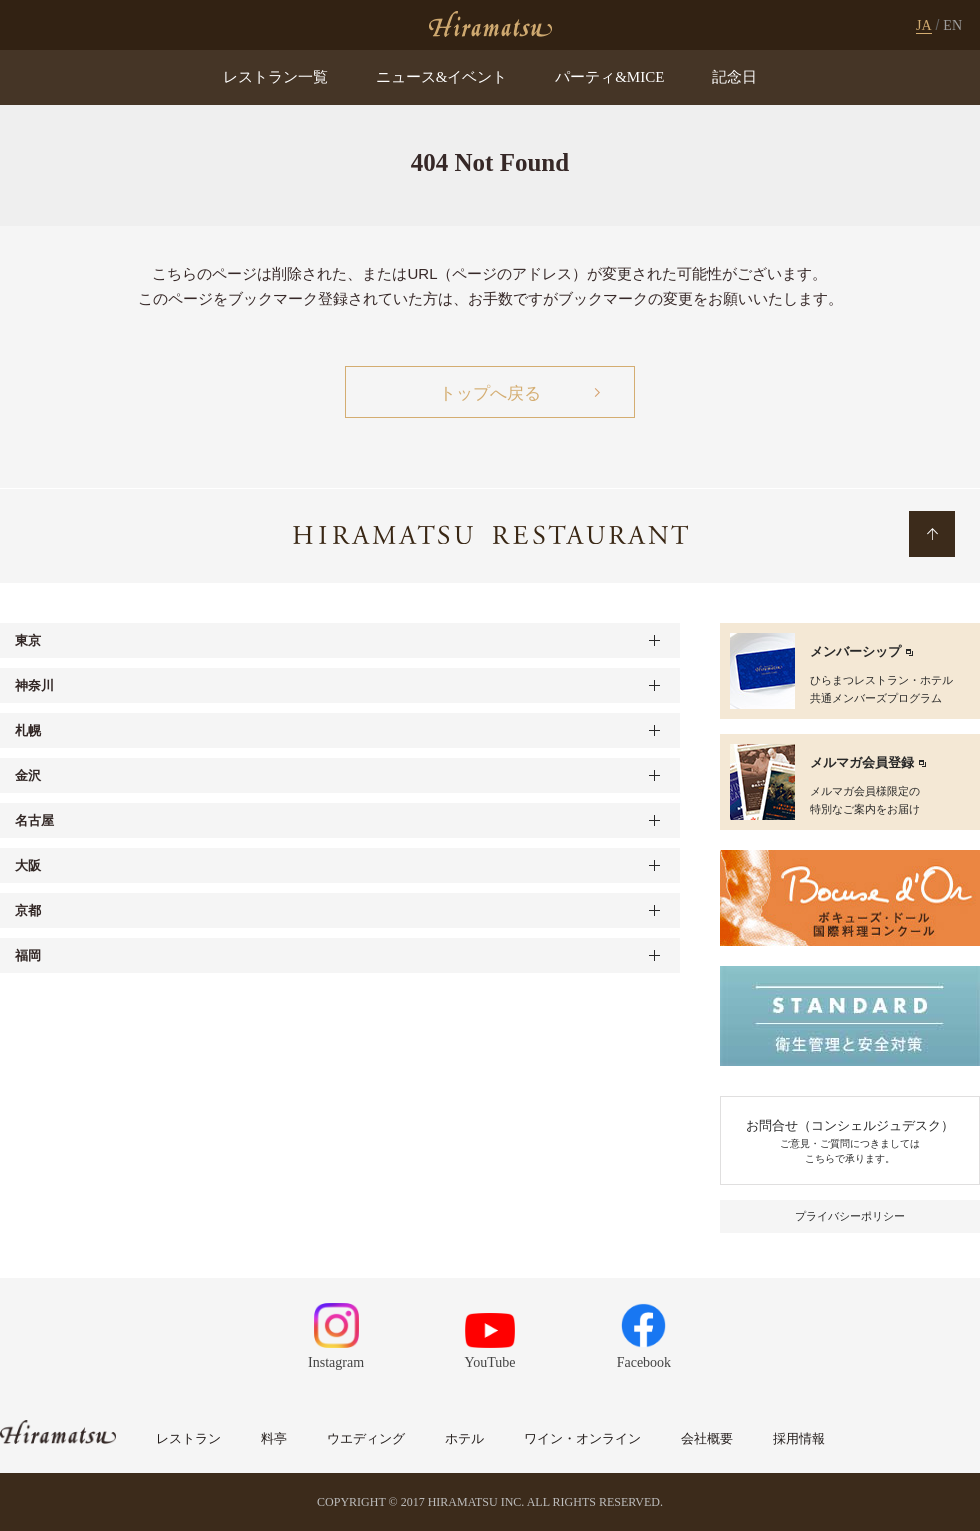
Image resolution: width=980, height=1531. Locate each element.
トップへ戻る (490, 393)
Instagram (336, 1336)
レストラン (188, 1438)
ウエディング (366, 1438)
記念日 (734, 77)
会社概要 (707, 1438)
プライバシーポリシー (850, 1216)
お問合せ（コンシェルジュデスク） (850, 1142)
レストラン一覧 (275, 77)
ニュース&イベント (442, 77)
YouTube (490, 1341)
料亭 (274, 1438)
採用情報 (799, 1438)
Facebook (644, 1336)
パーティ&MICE (609, 77)
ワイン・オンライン (582, 1438)
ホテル (464, 1438)
